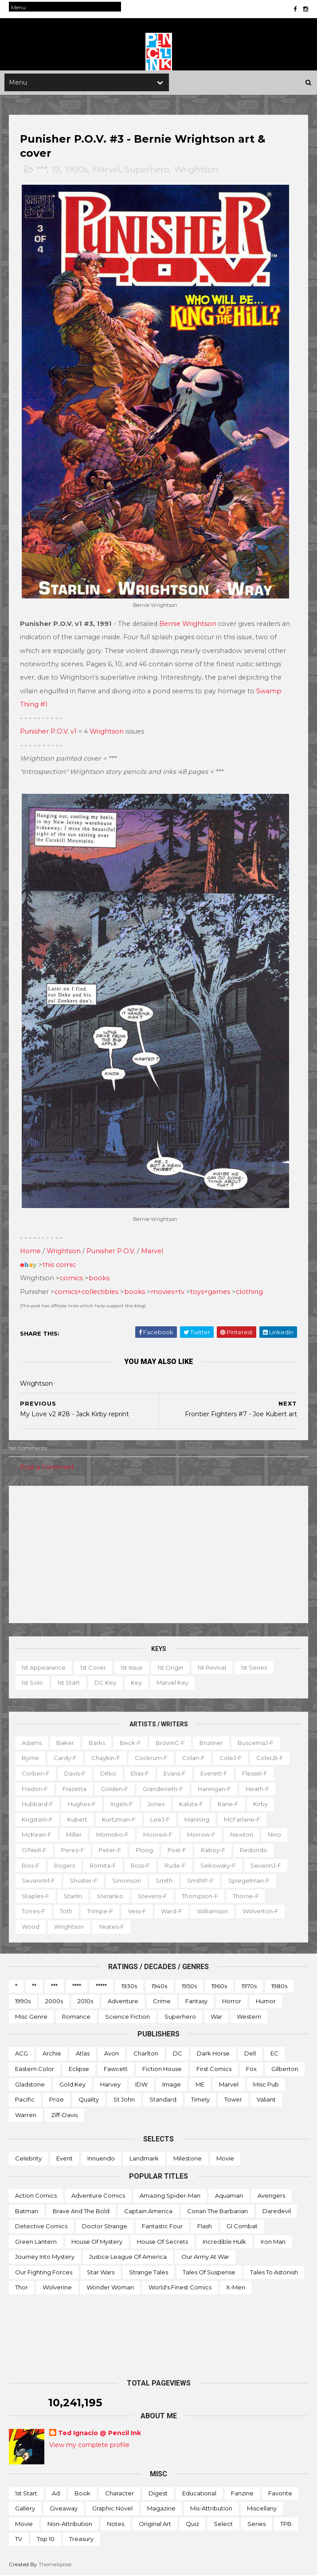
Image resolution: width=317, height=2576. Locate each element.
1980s (279, 1985)
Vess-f (137, 1911)
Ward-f (171, 1911)
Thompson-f (200, 1896)
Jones (156, 1804)
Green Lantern (36, 2242)
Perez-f (72, 1850)
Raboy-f (213, 1850)
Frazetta (74, 1788)
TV (18, 2539)
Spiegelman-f (249, 1880)
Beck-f (130, 1743)
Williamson (212, 1911)
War (216, 2016)
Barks (97, 1743)
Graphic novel (112, 2508)
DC (177, 2053)
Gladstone (30, 2084)
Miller (74, 1834)
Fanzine (242, 2493)
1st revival (212, 1667)
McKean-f (36, 1834)
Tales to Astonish (274, 2272)
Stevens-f (152, 1896)
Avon (111, 2053)
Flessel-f (254, 1773)
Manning (196, 1819)
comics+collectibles (86, 1292)
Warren (25, 2115)
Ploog (144, 1850)
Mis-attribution (211, 2508)
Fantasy (196, 2001)
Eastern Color (34, 2069)
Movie (225, 2158)
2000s (54, 2001)
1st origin (170, 1667)
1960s (219, 1985)
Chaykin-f (105, 1758)
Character (119, 2493)
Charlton (145, 2053)
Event (64, 2158)
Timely (200, 2099)
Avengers (271, 2195)
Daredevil (276, 2211)
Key (136, 1682)
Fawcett (116, 2069)
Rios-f (30, 1865)
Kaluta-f (191, 1804)
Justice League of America (128, 2257)
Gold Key (72, 2084)
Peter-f (110, 1850)
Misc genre (31, 2016)
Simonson (126, 1880)
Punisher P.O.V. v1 (48, 732)
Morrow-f (201, 1834)
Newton (241, 1834)
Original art (155, 2524)
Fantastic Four (162, 2226)
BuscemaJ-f (256, 1743)
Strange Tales (148, 2272)
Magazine (161, 2508)
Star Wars (100, 2272)
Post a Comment (47, 1468)
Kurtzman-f (119, 1819)
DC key (105, 1682)
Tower (233, 2099)
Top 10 (46, 2539)
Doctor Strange (104, 2226)
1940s (159, 1985)
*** (41, 171)
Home (30, 1251)
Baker (65, 1743)
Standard (162, 2099)
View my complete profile (89, 2445)
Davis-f (75, 1773)
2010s (85, 2001)
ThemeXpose (55, 2564)
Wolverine (57, 2287)
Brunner (211, 1743)
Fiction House (162, 2069)
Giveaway (64, 2508)
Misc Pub (266, 2084)
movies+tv (168, 1292)
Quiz (192, 2524)
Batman (26, 2211)
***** (101, 1985)
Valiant (266, 2099)
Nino (274, 1834)
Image (171, 2084)
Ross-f (140, 1865)
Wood (30, 1927)
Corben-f (36, 1773)
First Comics (213, 2069)
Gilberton (284, 2069)
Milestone (187, 2158)
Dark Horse (213, 2053)
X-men (235, 2287)
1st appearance (44, 1667)
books (99, 1278)
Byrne (30, 1758)
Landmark (144, 2158)
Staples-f (35, 1896)
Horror (231, 2001)
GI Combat (242, 2226)
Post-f (177, 1850)
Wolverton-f (260, 1911)
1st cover (93, 1667)
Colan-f (193, 1758)
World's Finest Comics (180, 2287)
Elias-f (140, 1773)
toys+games (210, 1292)
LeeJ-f (160, 1819)
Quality (88, 2099)
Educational (199, 2493)
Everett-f (213, 1773)
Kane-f (228, 1804)
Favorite (280, 2493)
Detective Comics (41, 2226)
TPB (286, 2524)
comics (71, 1278)
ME (200, 2084)
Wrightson (196, 171)
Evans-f (175, 1773)
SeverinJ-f (265, 1865)
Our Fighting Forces (43, 2272)
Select (223, 2524)
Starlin (73, 1896)
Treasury (81, 2539)
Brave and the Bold (81, 2211)
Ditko (108, 1773)
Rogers (64, 1865)
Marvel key (172, 1682)
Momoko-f (112, 1834)
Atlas (83, 2053)
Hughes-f (82, 1804)
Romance (76, 2016)
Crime (162, 2001)
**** (76, 1985)
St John (124, 2099)
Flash (204, 2226)
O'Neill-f (34, 1850)
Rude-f (175, 1865)
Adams (32, 1743)
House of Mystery (96, 2242)
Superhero (147, 171)
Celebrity (28, 2158)
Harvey (110, 2084)
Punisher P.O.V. (110, 1251)
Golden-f (114, 1788)
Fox (251, 2069)
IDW (141, 2084)
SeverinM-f (38, 1880)
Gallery (25, 2508)
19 (55, 171)
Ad (56, 2493)
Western (249, 2016)
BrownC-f (170, 1743)
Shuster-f (84, 1880)
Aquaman (229, 2195)
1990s (76, 171)
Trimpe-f (100, 1911)
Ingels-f (121, 1804)
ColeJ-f (230, 1758)
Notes (115, 2524)
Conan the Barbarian (217, 2211)
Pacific (25, 2099)
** (34, 1985)
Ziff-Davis (64, 2115)
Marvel (106, 171)
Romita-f (103, 1865)
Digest (158, 2493)
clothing (249, 1292)
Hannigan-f (214, 1788)
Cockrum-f (151, 1758)
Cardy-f (65, 1758)
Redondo (253, 1850)
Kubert (77, 1819)
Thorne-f (246, 1896)
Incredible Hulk (224, 2242)
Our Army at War (205, 2257)
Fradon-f (35, 1788)
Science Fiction (127, 2016)
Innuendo (101, 2158)
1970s (249, 1985)
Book (82, 2493)
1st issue (132, 1667)
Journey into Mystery (44, 2257)
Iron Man (273, 2242)
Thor (21, 2287)
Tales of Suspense (209, 2272)
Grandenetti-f (163, 1788)
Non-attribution (69, 2524)
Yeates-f (111, 1927)
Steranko (110, 1896)
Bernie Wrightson (187, 625)
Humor (266, 2001)
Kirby (260, 1804)
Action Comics (36, 2195)
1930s (129, 1985)
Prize (56, 2099)
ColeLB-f (269, 1758)
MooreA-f (157, 1834)
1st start (69, 1682)
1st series (254, 1667)
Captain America (148, 2211)
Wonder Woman (110, 2287)
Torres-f (33, 1911)
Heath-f (257, 1788)
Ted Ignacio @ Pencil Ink (99, 2433)
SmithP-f (200, 1880)
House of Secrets (162, 2242)
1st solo (32, 1682)
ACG (21, 2053)
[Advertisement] (158, 1555)
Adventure (123, 2001)
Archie (52, 2053)
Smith (164, 1880)
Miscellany (262, 2508)
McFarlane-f (242, 1819)
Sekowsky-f (218, 1865)
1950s (189, 1985)
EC (274, 2053)
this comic (59, 1265)
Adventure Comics (98, 2195)
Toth (66, 1911)
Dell (250, 2053)
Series (256, 2524)
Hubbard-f (37, 1804)
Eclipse (79, 2069)
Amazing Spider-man (170, 2195)
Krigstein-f (37, 1819)
